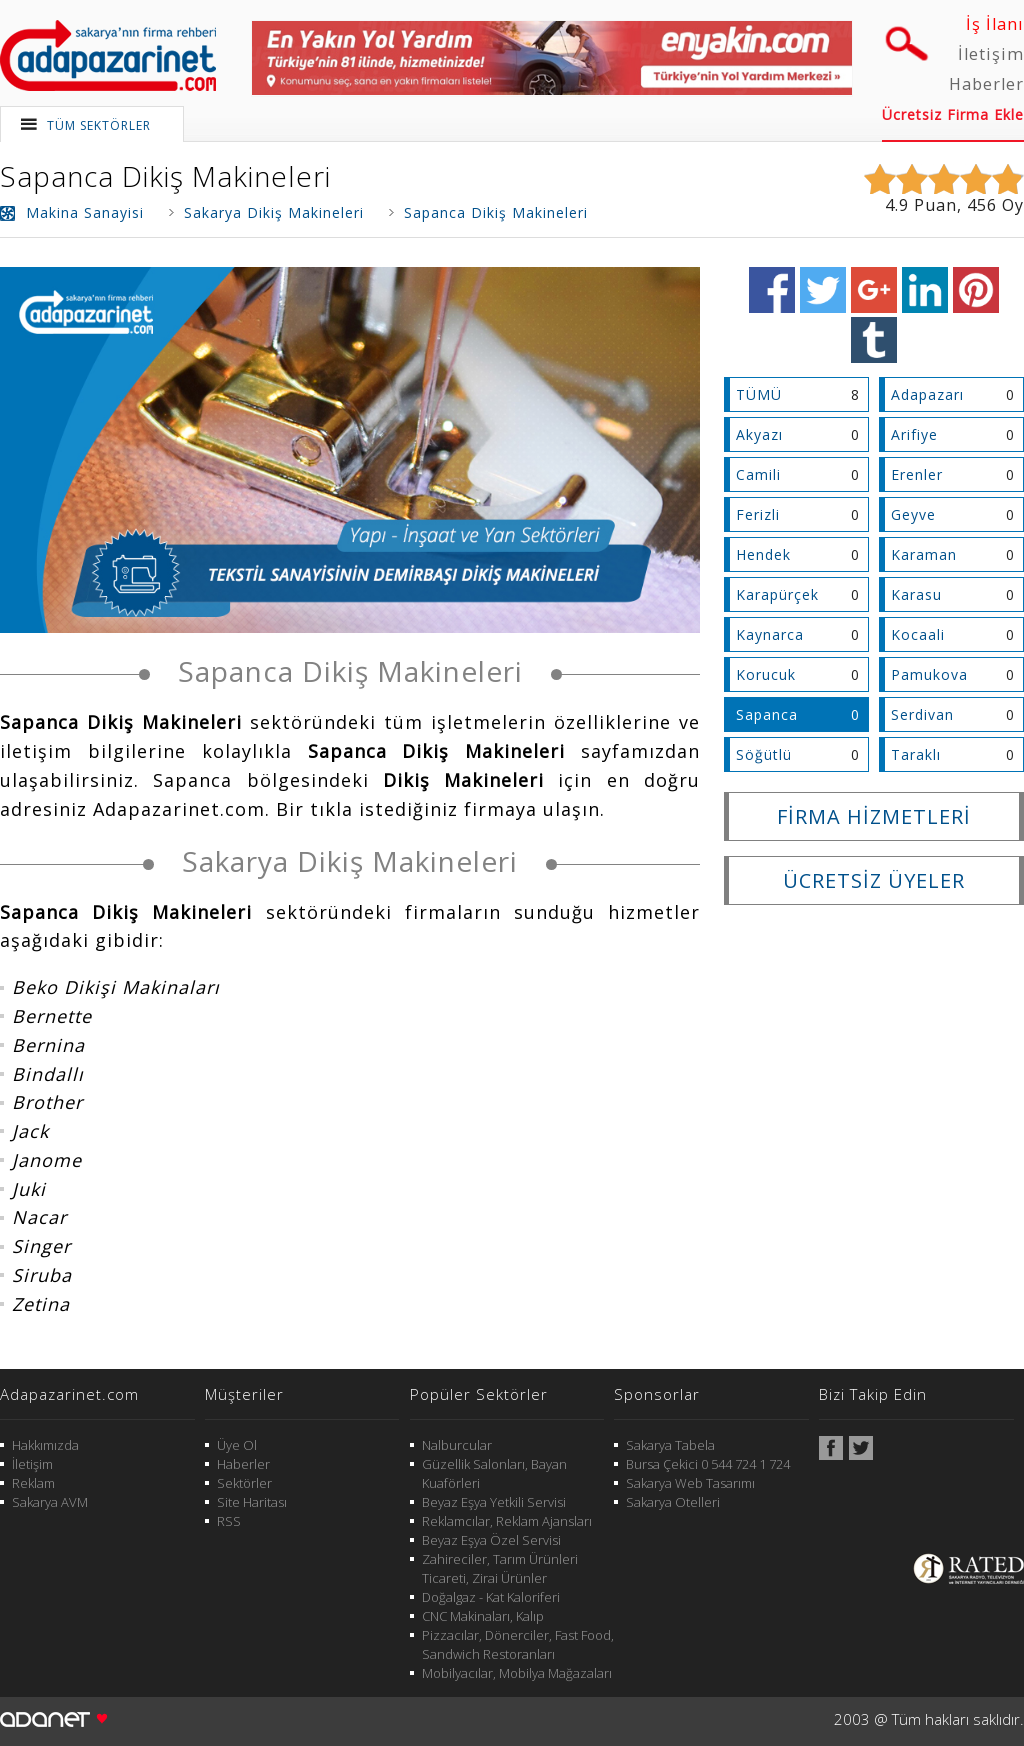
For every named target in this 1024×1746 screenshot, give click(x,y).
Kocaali (918, 634)
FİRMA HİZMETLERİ (874, 816)
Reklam (33, 1483)
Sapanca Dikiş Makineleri (165, 176)
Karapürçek (777, 594)
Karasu (916, 594)
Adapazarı (927, 394)
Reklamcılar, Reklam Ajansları (507, 1521)
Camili (758, 474)
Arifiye (914, 434)
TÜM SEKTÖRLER (99, 125)
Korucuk (766, 674)
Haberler (986, 84)
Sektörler (244, 1483)
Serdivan (922, 714)
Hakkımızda (45, 1445)
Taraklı (916, 754)
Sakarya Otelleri (673, 1502)
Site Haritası (252, 1502)
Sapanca (767, 714)
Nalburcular (457, 1445)
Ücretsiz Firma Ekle (953, 114)
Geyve (913, 514)
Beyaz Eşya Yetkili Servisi (494, 1502)
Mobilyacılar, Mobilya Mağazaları (517, 1673)
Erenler (917, 474)
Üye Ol (237, 1445)
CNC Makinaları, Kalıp (483, 1616)
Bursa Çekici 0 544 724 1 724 (708, 1464)
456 (982, 205)
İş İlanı (995, 24)
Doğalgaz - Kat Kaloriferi (491, 1597)
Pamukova (929, 674)
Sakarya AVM (50, 1502)
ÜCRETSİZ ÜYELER (874, 880)
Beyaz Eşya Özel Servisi (491, 1540)
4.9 (897, 205)
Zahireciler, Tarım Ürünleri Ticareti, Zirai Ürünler (500, 1568)
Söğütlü (764, 754)
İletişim (991, 54)
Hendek (763, 554)
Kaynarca (770, 634)
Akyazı (759, 434)
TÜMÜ (759, 394)
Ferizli (758, 514)
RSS (229, 1521)
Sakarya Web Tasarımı (690, 1483)
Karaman (924, 554)
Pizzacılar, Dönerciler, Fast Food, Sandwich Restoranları (518, 1644)
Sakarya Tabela (670, 1445)
